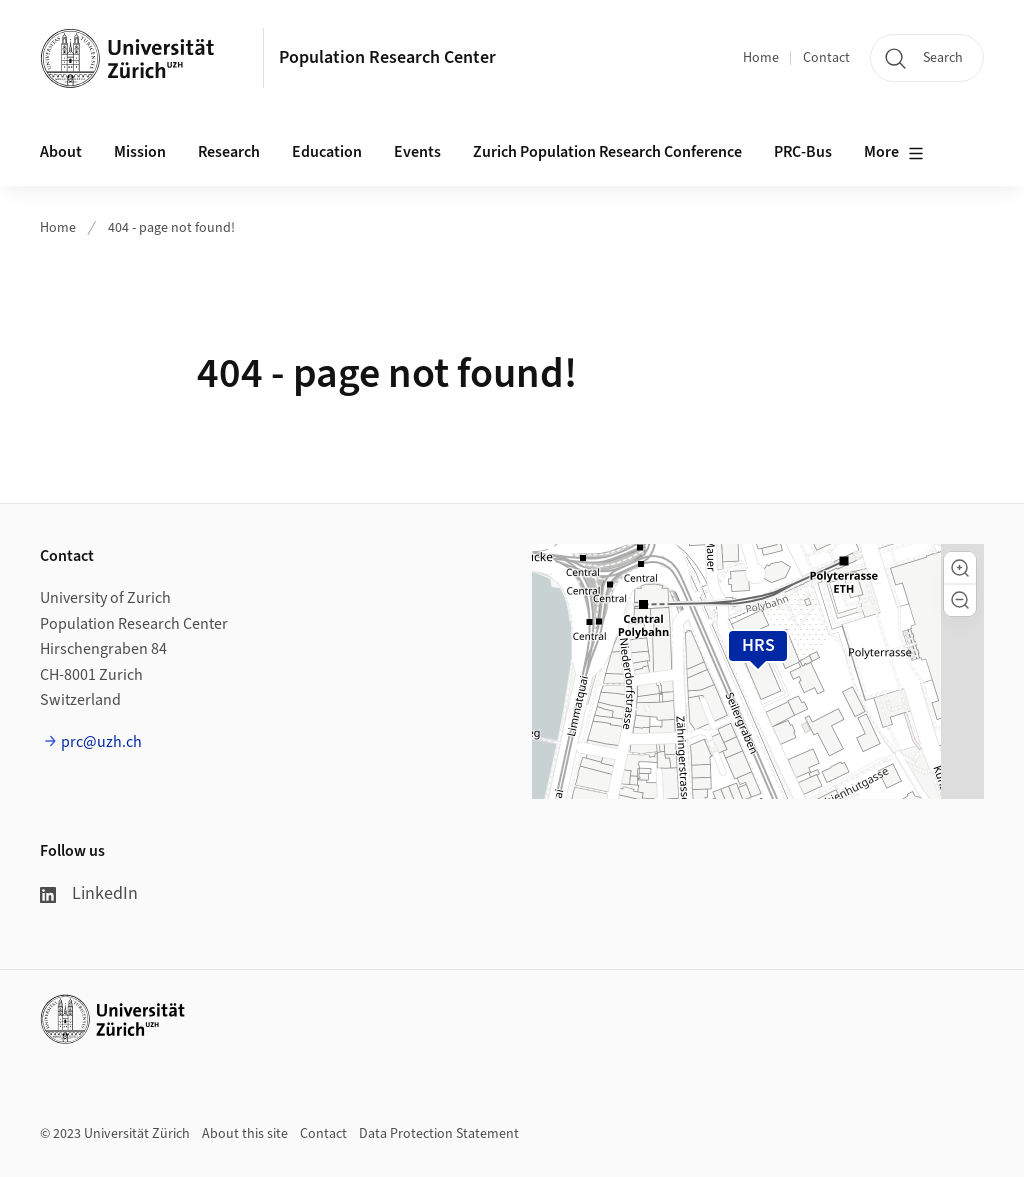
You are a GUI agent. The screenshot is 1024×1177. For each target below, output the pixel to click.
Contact (826, 58)
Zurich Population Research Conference (607, 152)
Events (417, 152)
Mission (140, 152)
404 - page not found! (171, 228)
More (894, 153)
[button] (960, 568)
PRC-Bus (803, 152)
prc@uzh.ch (101, 742)
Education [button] (327, 152)
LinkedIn (89, 893)
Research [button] (229, 152)
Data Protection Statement (439, 1134)
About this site (245, 1134)
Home (761, 58)
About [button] (61, 152)
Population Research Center (387, 57)
